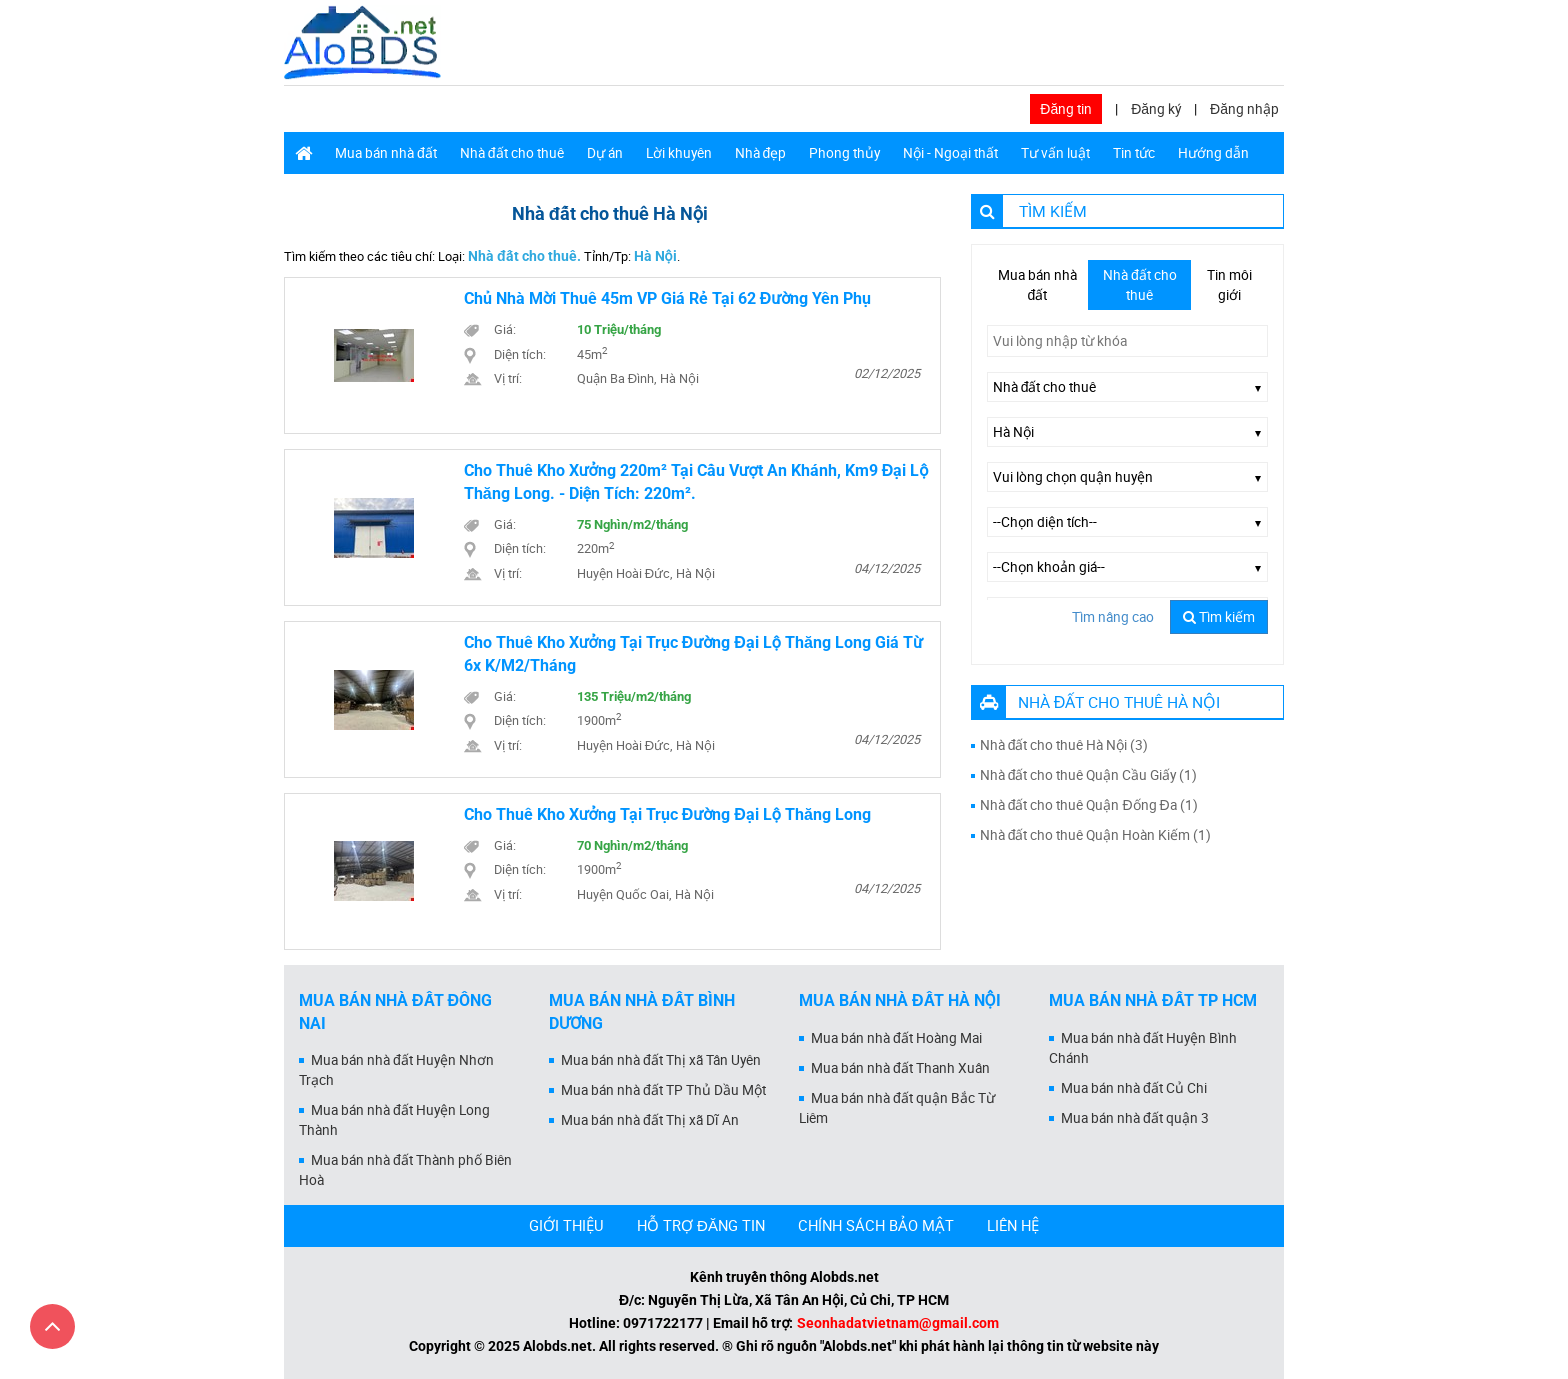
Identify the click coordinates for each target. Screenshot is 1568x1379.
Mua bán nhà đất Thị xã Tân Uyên (661, 1060)
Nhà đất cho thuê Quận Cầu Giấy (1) (1089, 775)
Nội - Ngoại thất (950, 153)
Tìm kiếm (1219, 617)
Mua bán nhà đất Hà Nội (900, 1000)
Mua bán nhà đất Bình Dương (642, 1012)
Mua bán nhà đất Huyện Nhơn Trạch (396, 1070)
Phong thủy (844, 153)
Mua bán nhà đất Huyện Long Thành (394, 1120)
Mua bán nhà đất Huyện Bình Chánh (1143, 1048)
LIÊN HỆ (1013, 1225)
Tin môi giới (1229, 285)
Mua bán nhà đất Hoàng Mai (896, 1038)
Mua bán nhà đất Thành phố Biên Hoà (405, 1170)
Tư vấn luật (1055, 153)
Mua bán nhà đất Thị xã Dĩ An (650, 1120)
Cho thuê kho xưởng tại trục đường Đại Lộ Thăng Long (667, 814)
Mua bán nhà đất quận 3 (1135, 1118)
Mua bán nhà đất (386, 153)
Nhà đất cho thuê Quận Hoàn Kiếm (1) (1096, 835)
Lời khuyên (679, 153)
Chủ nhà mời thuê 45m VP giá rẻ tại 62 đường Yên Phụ (668, 298)
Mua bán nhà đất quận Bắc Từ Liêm (897, 1108)
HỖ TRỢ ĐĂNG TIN (701, 1225)
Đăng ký (1156, 109)
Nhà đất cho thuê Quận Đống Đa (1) (1089, 805)
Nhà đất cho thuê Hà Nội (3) (1064, 745)
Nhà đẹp (761, 153)
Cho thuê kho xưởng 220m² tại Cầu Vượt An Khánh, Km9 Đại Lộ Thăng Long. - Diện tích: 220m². (696, 482)
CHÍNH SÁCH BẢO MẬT (876, 1225)
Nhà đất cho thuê (512, 153)
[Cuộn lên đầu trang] (52, 1326)
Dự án (605, 153)
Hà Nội (655, 256)
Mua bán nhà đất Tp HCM (1153, 1000)
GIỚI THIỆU (566, 1225)
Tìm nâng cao (1113, 617)
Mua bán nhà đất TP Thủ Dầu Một (663, 1090)
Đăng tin (1066, 109)
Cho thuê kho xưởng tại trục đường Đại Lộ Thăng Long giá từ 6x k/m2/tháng (693, 654)
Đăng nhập (1244, 109)
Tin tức (1134, 153)
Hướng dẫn (1213, 153)
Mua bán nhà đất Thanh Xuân (900, 1068)
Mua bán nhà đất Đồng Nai (395, 1012)
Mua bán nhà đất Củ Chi (1134, 1088)
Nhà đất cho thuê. (524, 256)
